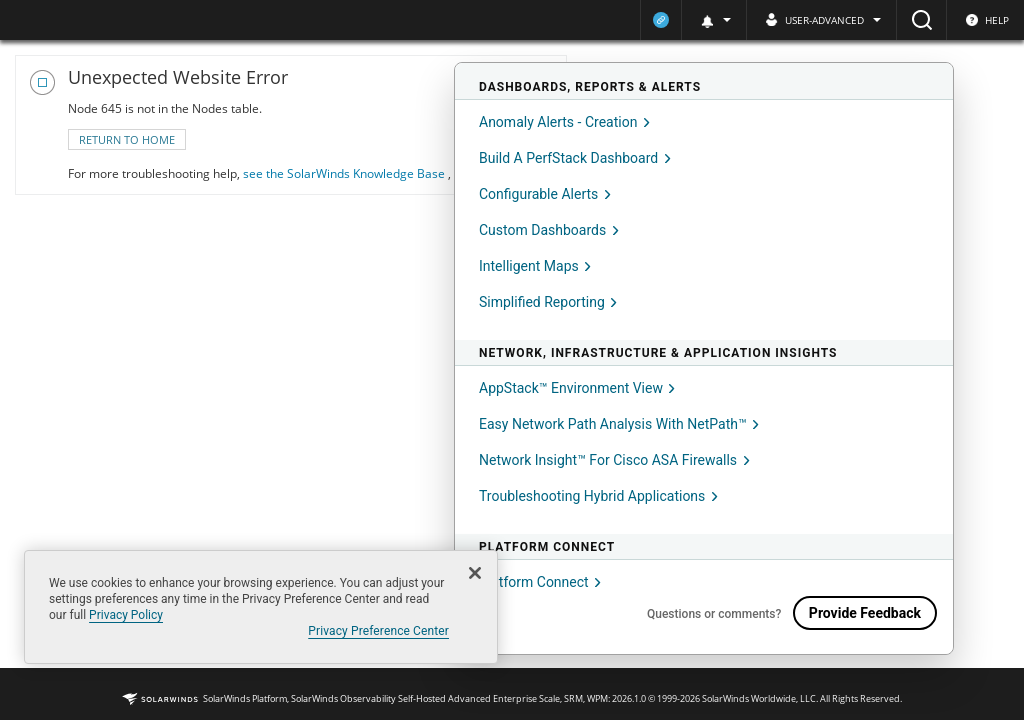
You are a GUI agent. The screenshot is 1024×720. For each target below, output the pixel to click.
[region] (261, 607)
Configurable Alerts (545, 194)
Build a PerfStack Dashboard (575, 158)
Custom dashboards (549, 230)
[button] (713, 20)
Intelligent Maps (535, 266)
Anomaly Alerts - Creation (564, 122)
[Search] (921, 20)
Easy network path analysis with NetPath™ (619, 424)
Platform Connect (540, 582)
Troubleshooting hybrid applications (598, 496)
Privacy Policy (126, 615)
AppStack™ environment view (577, 388)
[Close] (475, 573)
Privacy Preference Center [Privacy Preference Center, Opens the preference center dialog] (378, 631)
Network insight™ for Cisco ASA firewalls (614, 460)
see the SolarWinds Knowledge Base (345, 173)
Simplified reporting (548, 302)
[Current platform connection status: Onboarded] (661, 20)
